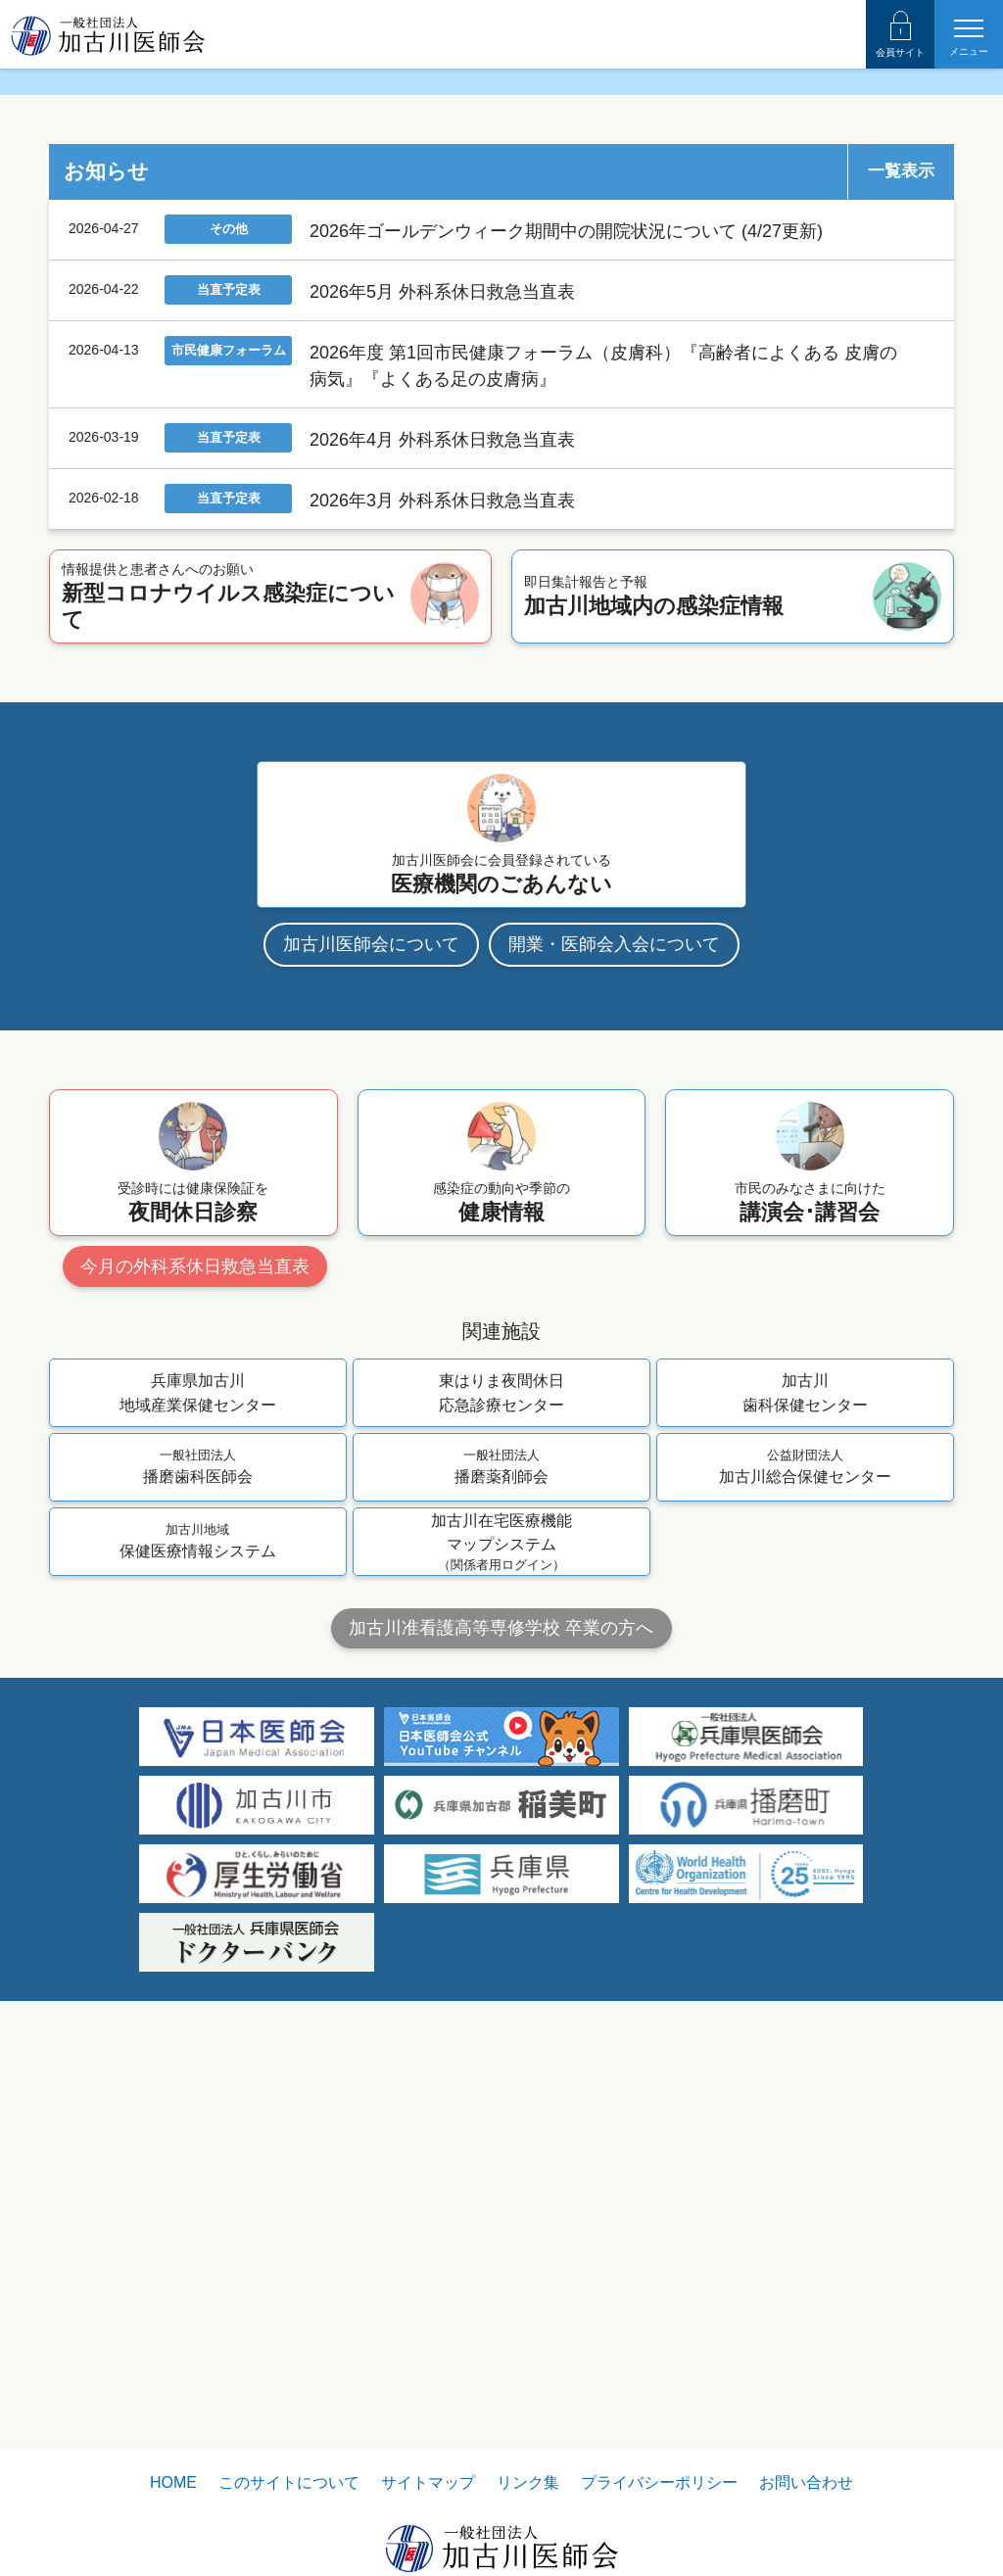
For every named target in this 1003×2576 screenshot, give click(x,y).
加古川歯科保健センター (805, 1723)
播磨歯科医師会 (198, 1797)
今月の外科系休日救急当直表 (195, 1597)
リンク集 (528, 2482)
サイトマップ (428, 2482)
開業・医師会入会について (614, 1276)
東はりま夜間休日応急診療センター (501, 1723)
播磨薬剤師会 (501, 1797)
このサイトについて (288, 2482)
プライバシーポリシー (659, 2482)
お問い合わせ (806, 2482)
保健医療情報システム (197, 1871)
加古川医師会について (371, 1276)
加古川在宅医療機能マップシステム (501, 1874)
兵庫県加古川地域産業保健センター (197, 1723)
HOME (173, 2482)
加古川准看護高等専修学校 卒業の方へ (501, 1960)
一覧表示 (901, 503)
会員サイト (900, 34)
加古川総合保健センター (805, 1797)
